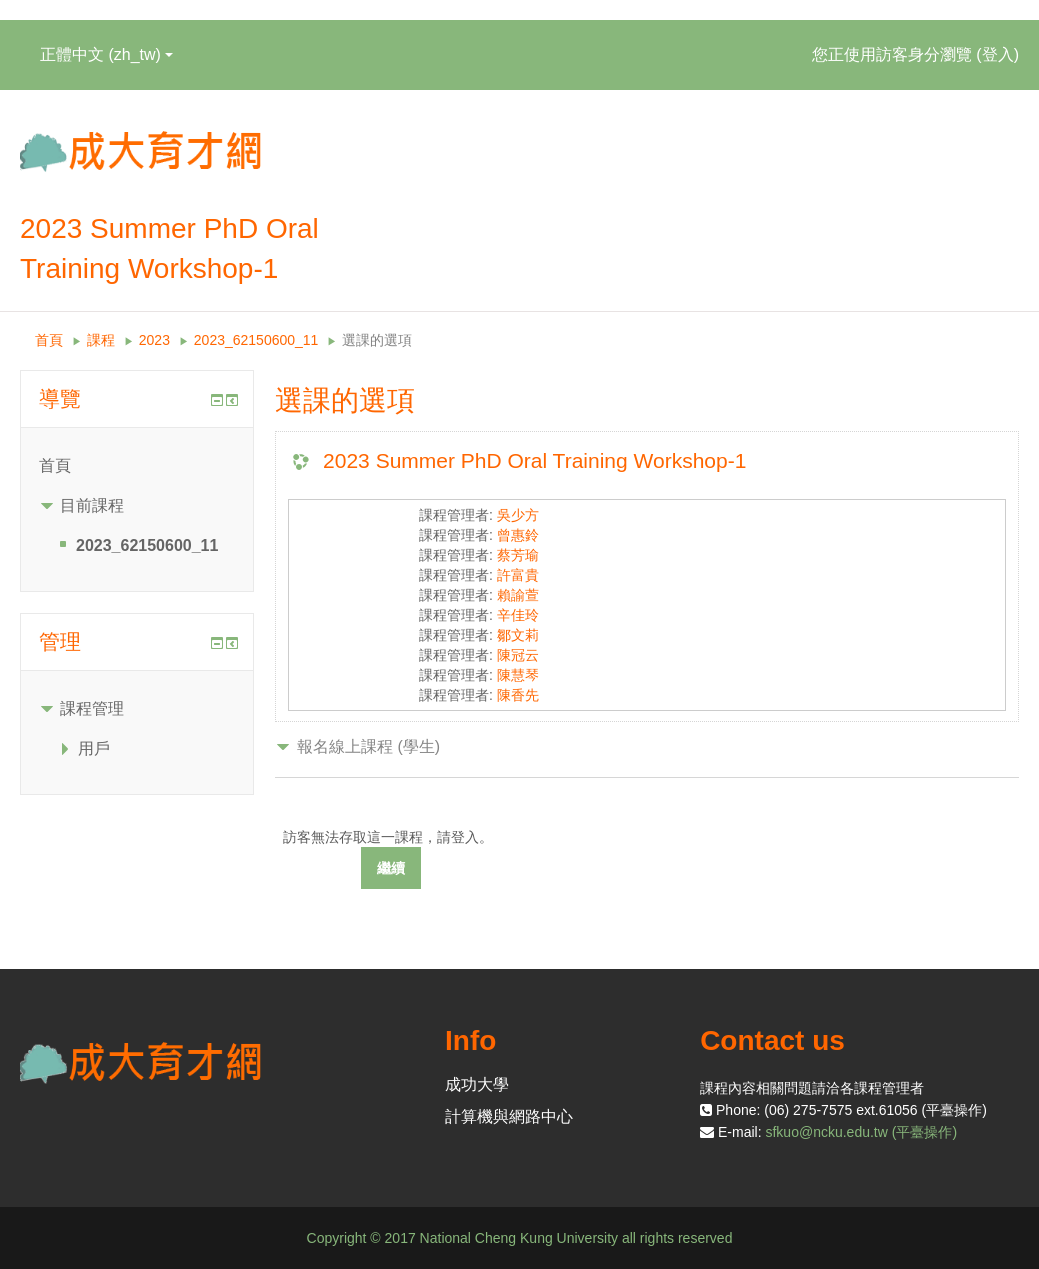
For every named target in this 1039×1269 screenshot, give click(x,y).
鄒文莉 (518, 635)
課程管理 (92, 708)
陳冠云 (518, 655)
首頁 (49, 340)
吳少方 (518, 515)
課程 (101, 340)
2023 (154, 340)
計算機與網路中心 (509, 1116)
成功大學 (477, 1084)
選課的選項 (377, 340)
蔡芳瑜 (518, 555)
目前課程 (92, 505)
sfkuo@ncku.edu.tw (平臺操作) (861, 1132)
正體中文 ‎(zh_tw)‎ (106, 54)
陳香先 (518, 695)
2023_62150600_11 (256, 340)
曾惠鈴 (518, 535)
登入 (998, 54)
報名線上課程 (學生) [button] (368, 746)
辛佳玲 (518, 615)
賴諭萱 (518, 595)
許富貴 (518, 575)
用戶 (94, 748)
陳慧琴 (518, 675)
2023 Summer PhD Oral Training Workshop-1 (534, 460)
